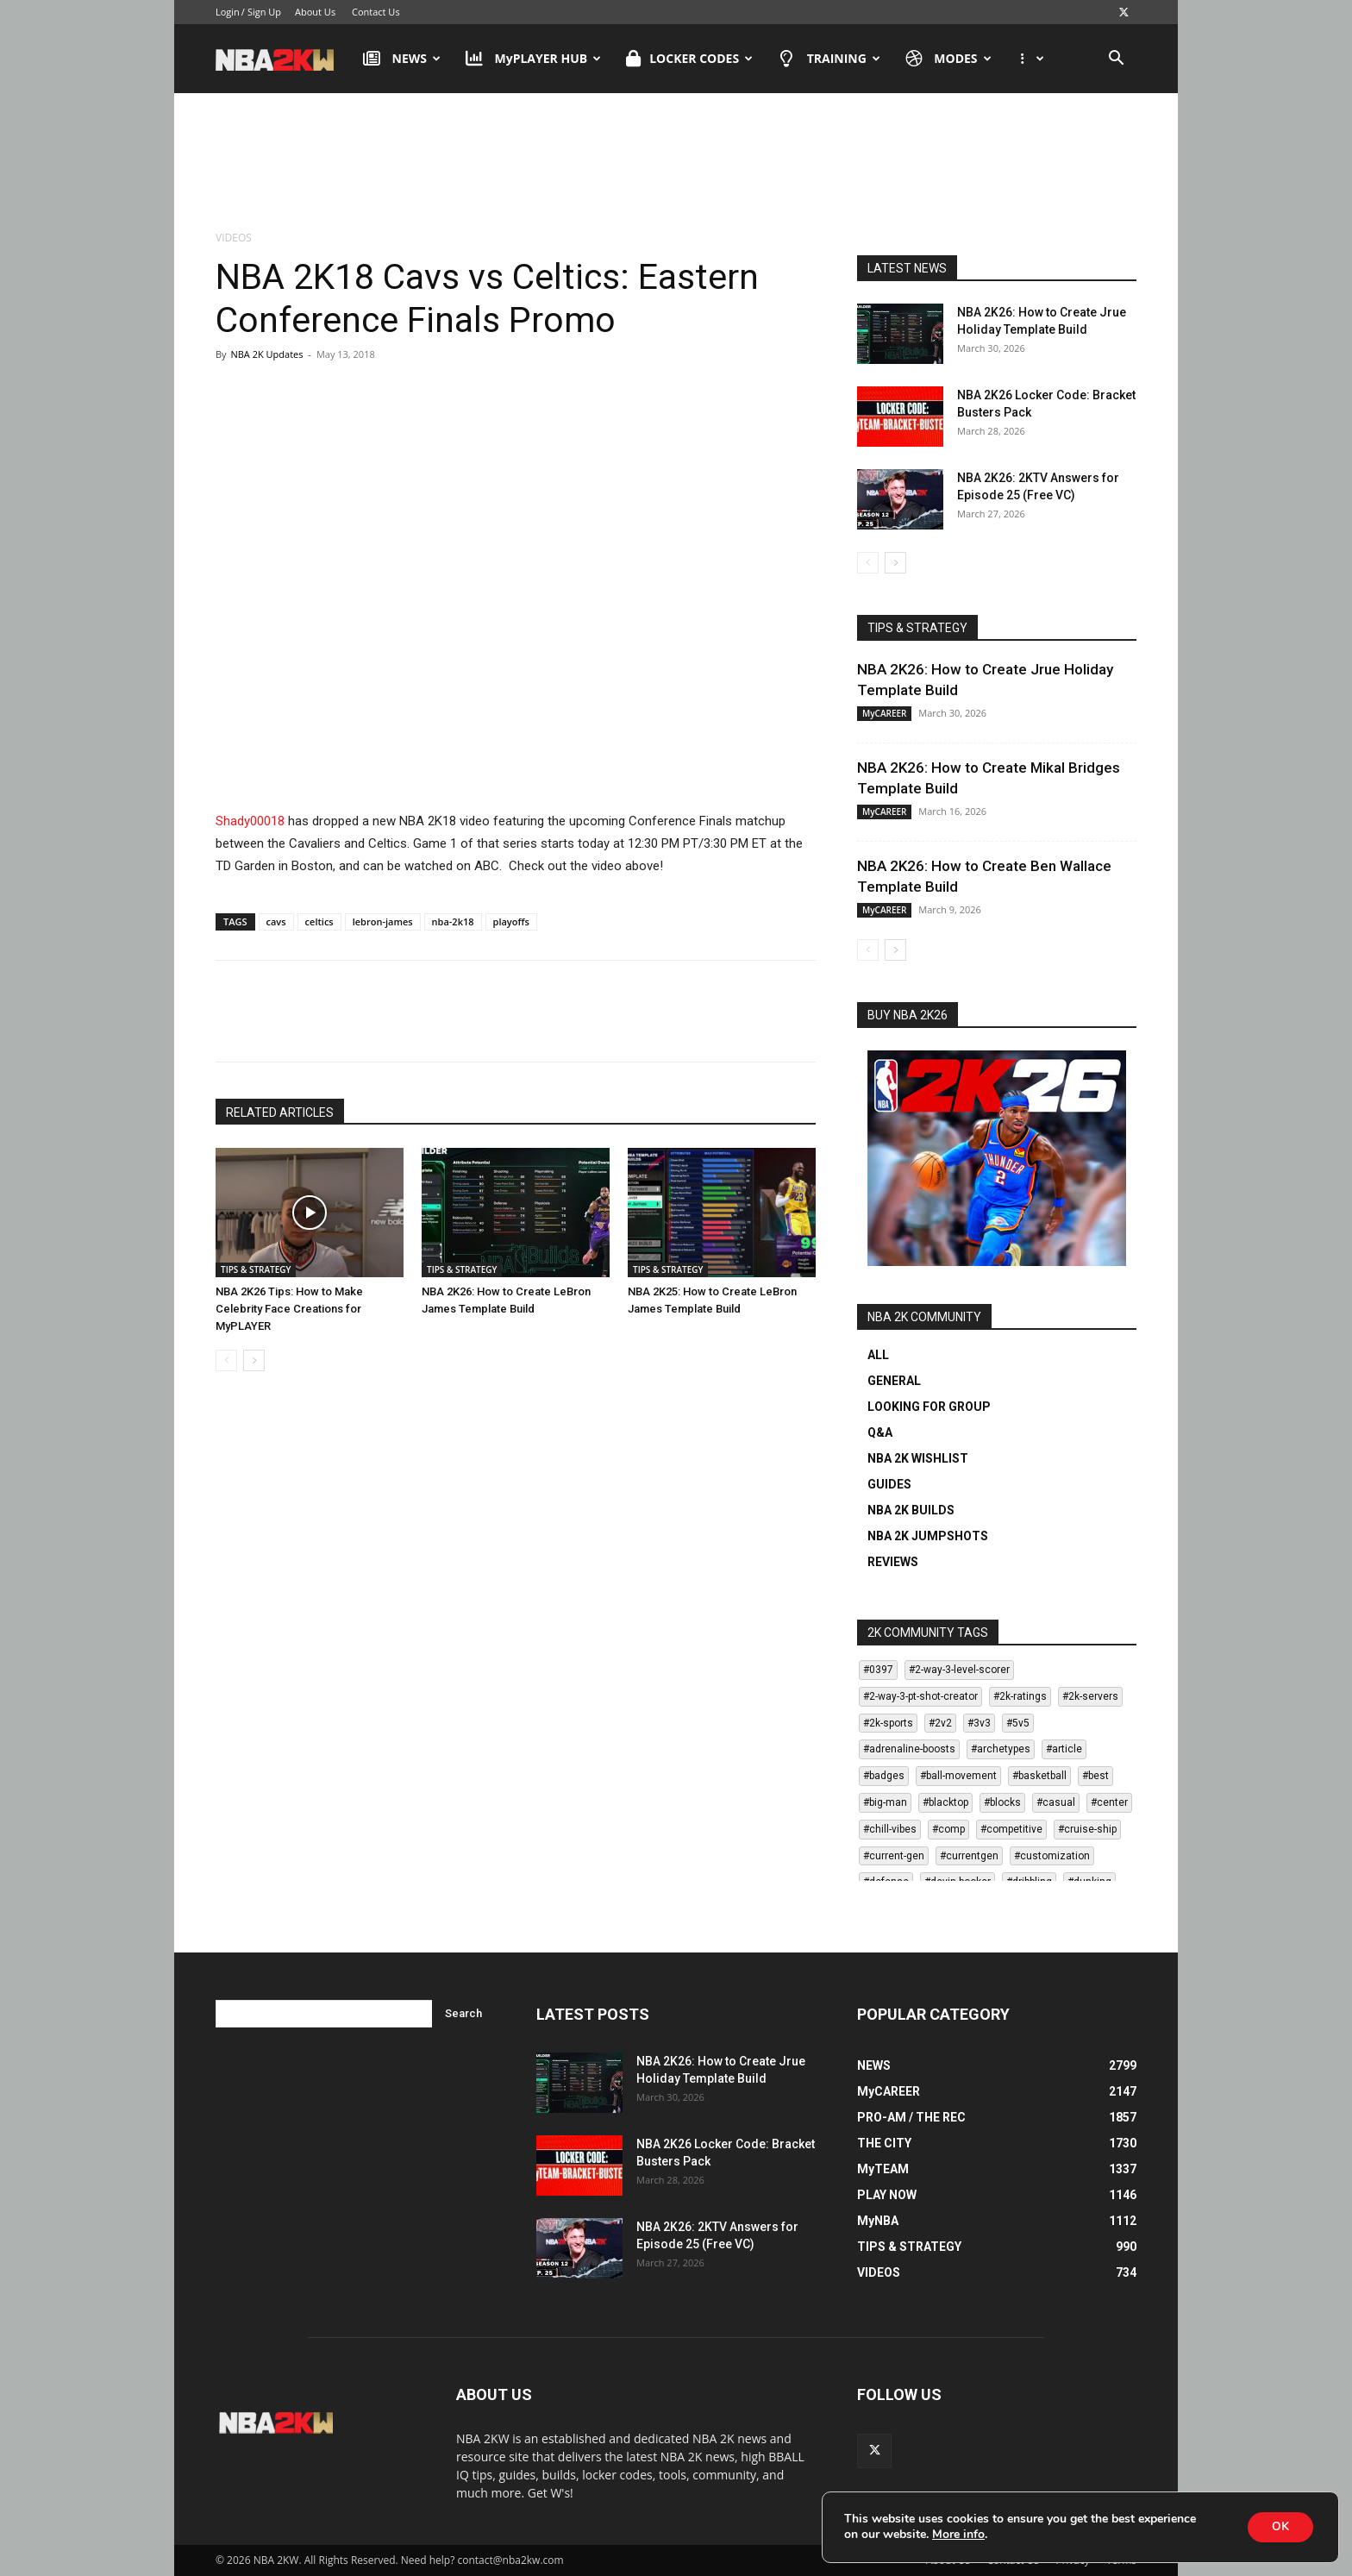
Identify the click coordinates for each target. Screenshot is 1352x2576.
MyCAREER (884, 713)
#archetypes (1000, 1749)
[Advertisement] (676, 163)
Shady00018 (250, 821)
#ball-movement (958, 1776)
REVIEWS (892, 1562)
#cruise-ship (1087, 1829)
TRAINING (829, 58)
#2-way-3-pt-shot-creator (920, 1696)
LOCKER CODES (689, 58)
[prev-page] (226, 1360)
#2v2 (940, 1723)
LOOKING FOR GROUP (929, 1406)
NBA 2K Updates (266, 354)
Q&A (879, 1432)
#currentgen (969, 1856)
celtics (319, 921)
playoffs (511, 921)
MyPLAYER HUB (533, 58)
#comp (948, 1829)
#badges (883, 1776)
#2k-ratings (1020, 1696)
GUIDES (889, 1484)
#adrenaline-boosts (909, 1749)
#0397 (878, 1670)
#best (1095, 1776)
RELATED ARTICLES (280, 1112)
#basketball (1039, 1776)
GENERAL (894, 1381)
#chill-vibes (890, 1829)
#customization (1052, 1856)
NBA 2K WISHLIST (917, 1458)
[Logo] (283, 58)
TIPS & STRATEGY (256, 1269)
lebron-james (383, 921)
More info (958, 2534)
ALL (878, 1355)
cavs (276, 921)
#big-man (885, 1802)
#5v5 (1018, 1723)
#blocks (1002, 1802)
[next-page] (254, 1360)
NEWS (402, 58)
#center (1109, 1802)
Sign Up (264, 11)
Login (228, 11)
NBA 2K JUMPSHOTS (927, 1536)
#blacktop (945, 1802)
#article (1064, 1749)
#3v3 (979, 1723)
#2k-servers (1090, 1696)
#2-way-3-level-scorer (959, 1670)
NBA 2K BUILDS (911, 1510)
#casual (1055, 1802)
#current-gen (893, 1856)
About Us (315, 11)
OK (1278, 2526)
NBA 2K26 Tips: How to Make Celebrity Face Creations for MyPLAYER (289, 1308)
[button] (1115, 60)
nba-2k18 (453, 921)
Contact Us (376, 11)
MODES (948, 58)
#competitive (1011, 1829)
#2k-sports (888, 1723)
